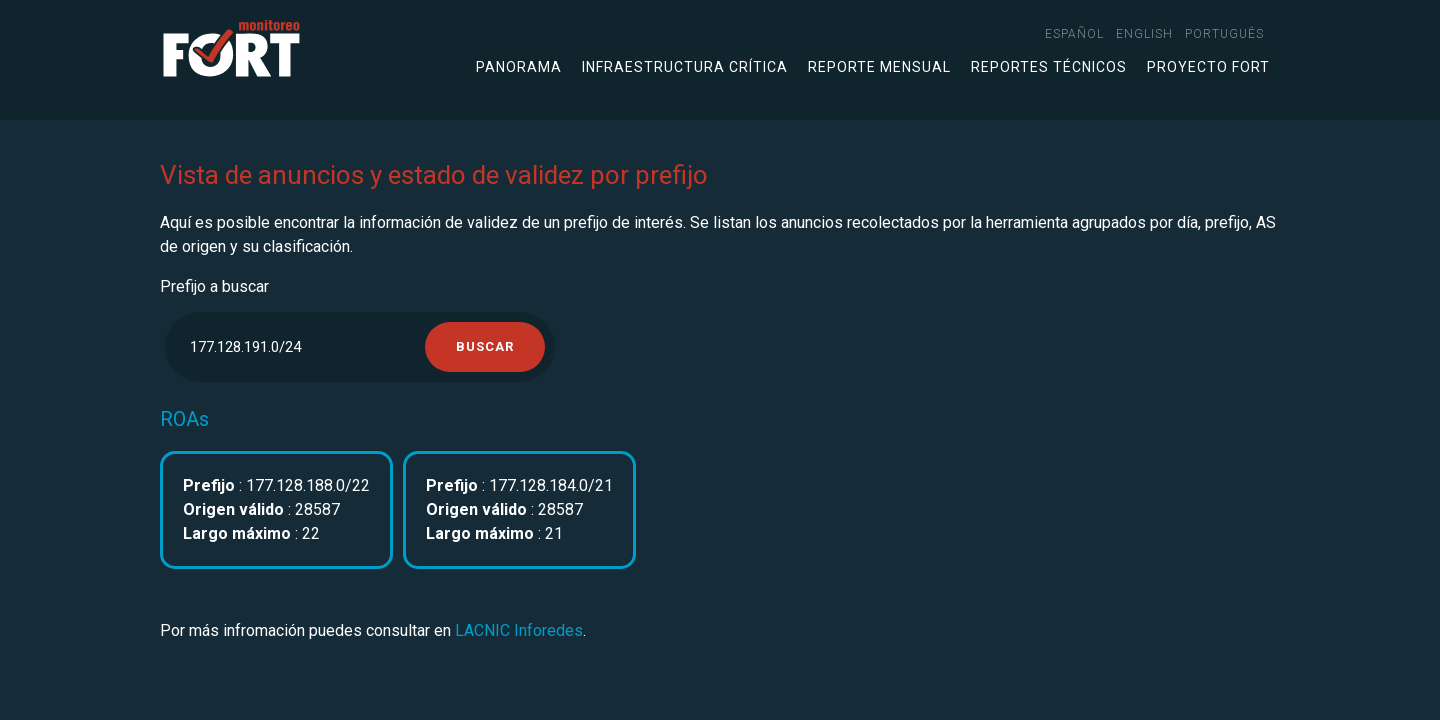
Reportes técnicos (1049, 67)
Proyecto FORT (1208, 67)
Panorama (519, 67)
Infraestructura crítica (685, 67)
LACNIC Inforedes (519, 630)
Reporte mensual (879, 67)
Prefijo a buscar (214, 286)
